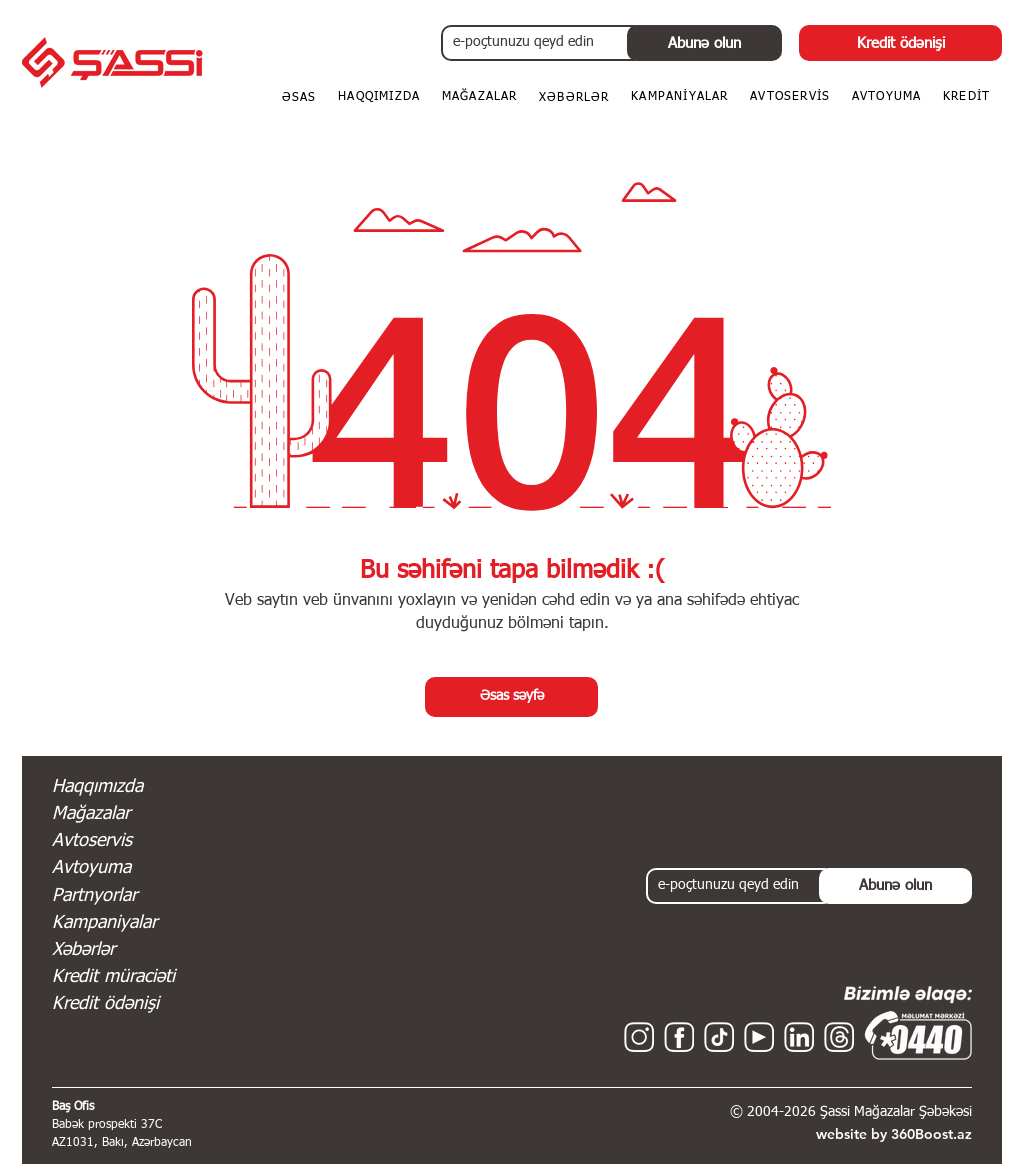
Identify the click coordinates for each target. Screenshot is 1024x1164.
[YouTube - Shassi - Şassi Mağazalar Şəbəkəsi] (759, 1037)
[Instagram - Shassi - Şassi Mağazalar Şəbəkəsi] (639, 1037)
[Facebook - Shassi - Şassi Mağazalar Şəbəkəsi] (679, 1037)
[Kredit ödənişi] (900, 43)
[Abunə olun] (704, 43)
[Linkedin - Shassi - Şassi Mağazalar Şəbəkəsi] (799, 1037)
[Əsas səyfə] (511, 697)
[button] (966, 98)
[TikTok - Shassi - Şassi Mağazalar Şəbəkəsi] (719, 1037)
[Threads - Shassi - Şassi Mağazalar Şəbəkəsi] (839, 1037)
